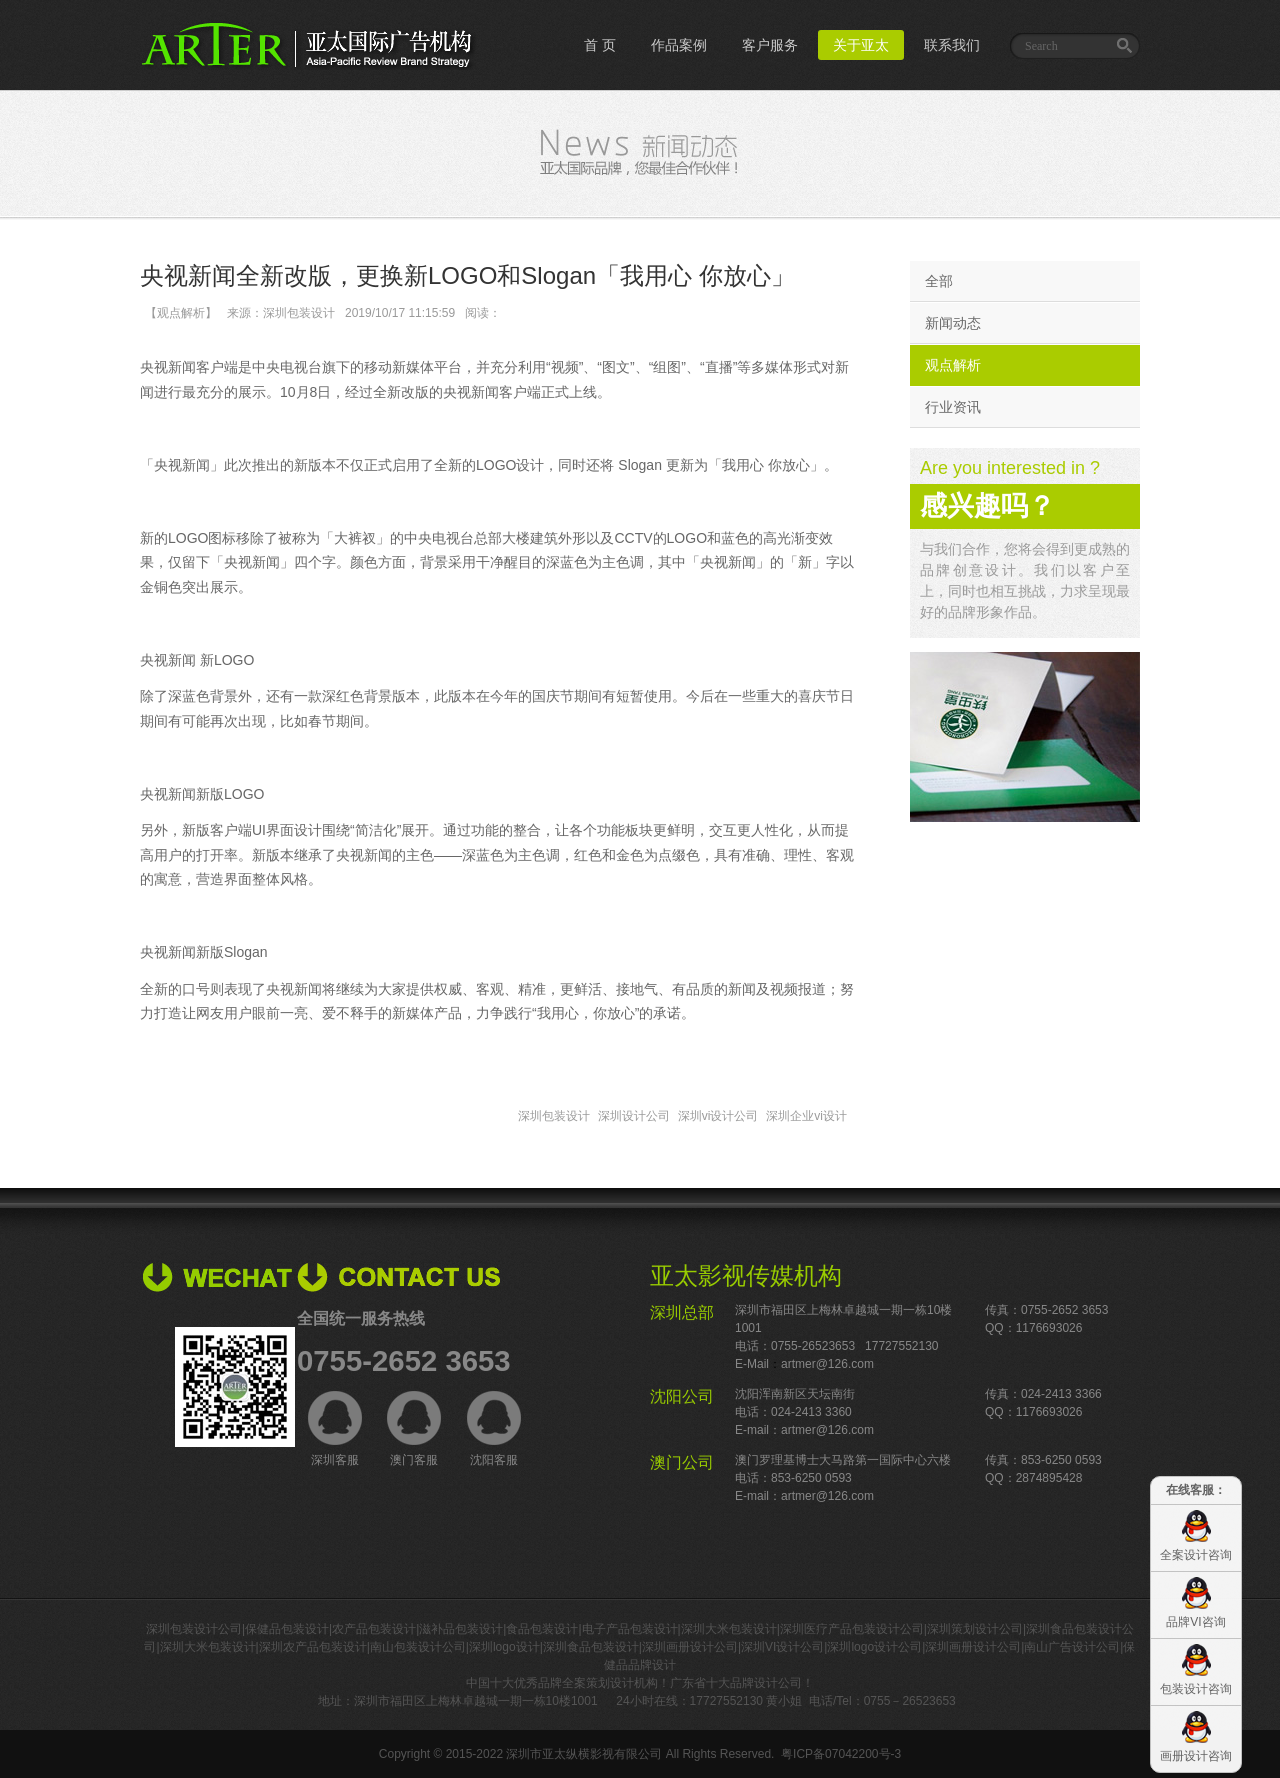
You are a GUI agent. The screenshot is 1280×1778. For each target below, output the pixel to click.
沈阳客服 (494, 1429)
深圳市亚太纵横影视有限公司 (584, 1754)
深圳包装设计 (554, 1116)
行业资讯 (953, 407)
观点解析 (953, 365)
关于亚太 (861, 45)
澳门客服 (414, 1429)
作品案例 (679, 45)
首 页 (600, 45)
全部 (939, 281)
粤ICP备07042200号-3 (841, 1754)
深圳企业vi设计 (806, 1116)
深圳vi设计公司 (718, 1116)
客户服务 (770, 45)
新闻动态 (953, 323)
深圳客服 (335, 1429)
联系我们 (952, 45)
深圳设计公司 (634, 1116)
